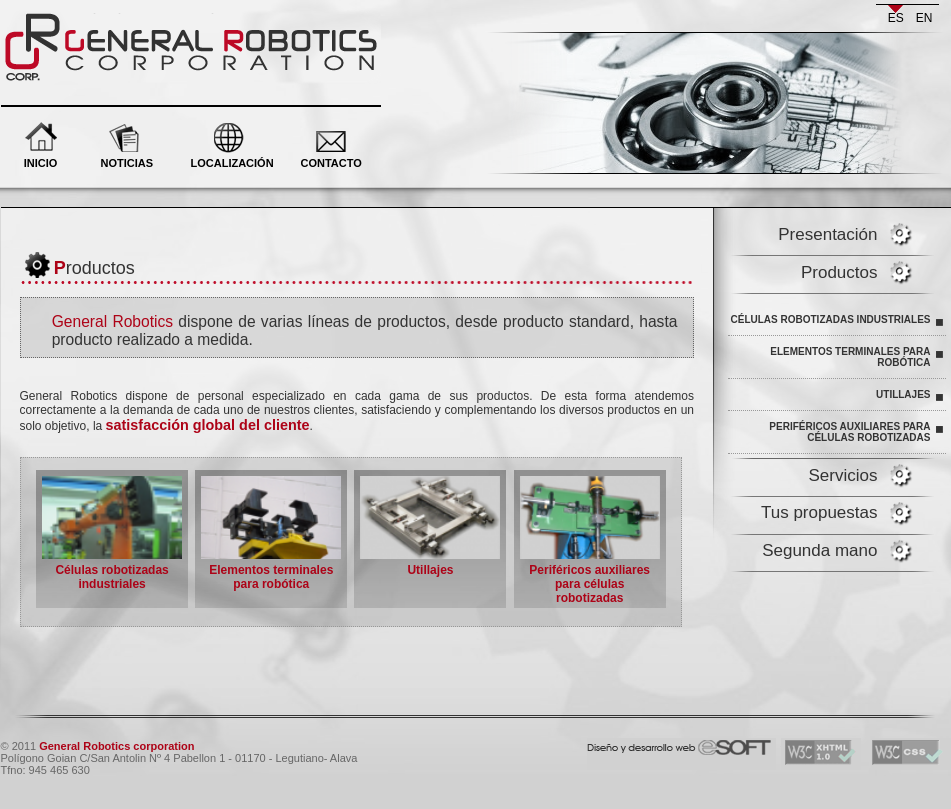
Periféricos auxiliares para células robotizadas (849, 432)
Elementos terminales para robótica (850, 357)
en (924, 18)
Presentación (827, 234)
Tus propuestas (819, 512)
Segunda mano (819, 550)
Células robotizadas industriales (831, 319)
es (896, 18)
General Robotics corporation (118, 20)
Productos (839, 272)
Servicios (843, 475)
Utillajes (903, 394)
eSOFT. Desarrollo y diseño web (658, 743)
